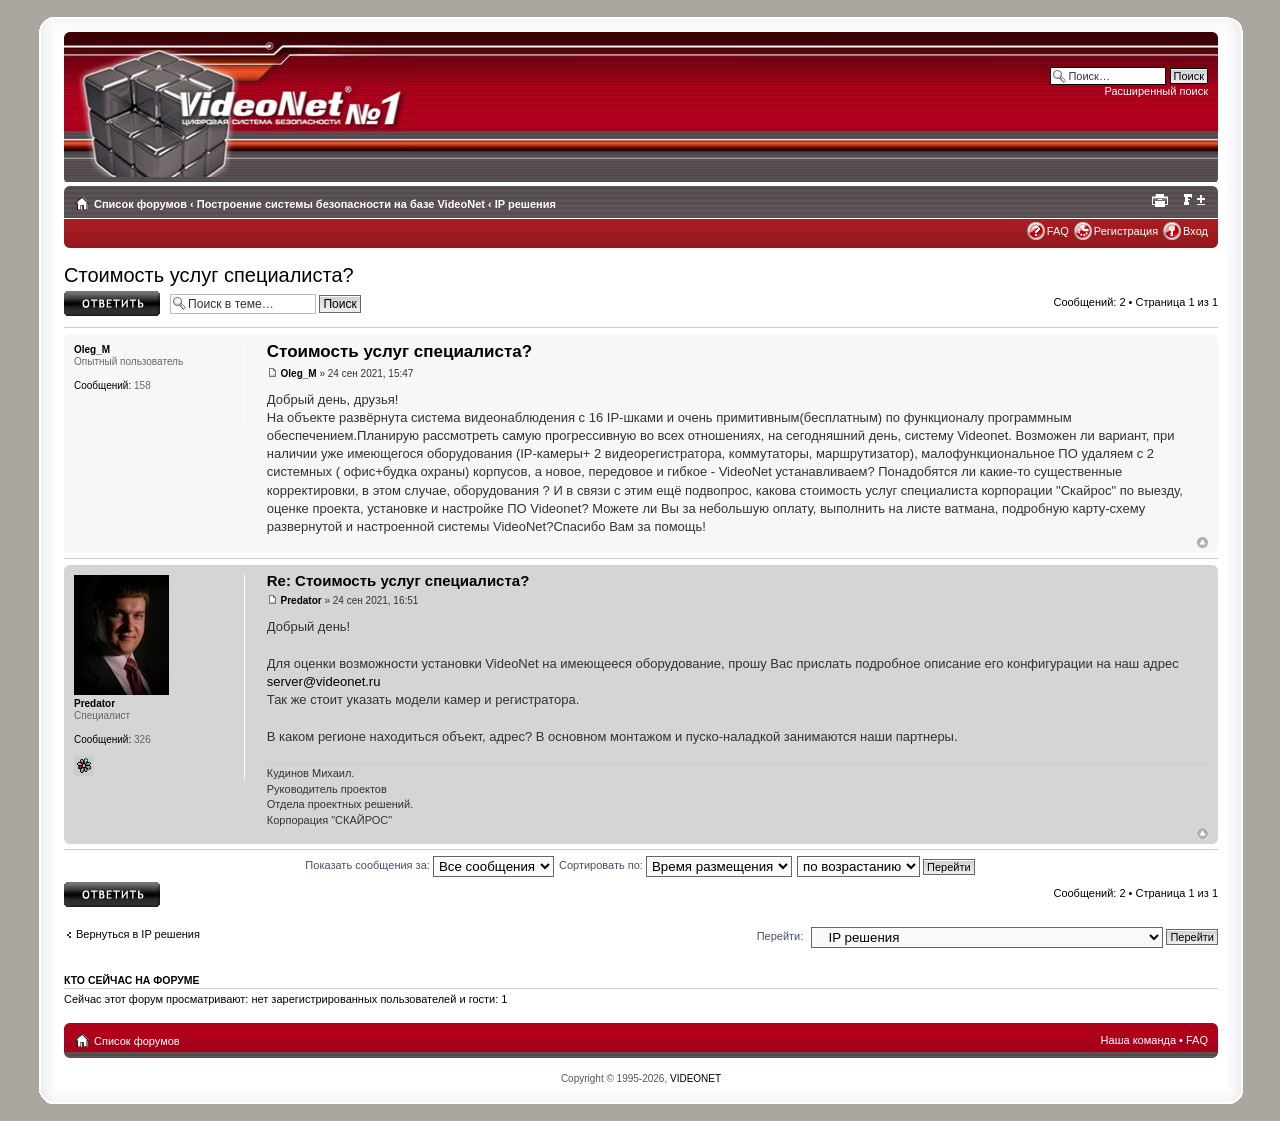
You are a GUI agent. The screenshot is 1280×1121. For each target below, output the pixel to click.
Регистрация (1126, 231)
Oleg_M (299, 373)
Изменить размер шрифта (1193, 200)
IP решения (525, 204)
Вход (1195, 231)
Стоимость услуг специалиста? (209, 275)
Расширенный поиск (1156, 91)
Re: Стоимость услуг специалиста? (398, 580)
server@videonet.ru (324, 681)
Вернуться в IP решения (138, 934)
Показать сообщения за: (429, 865)
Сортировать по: (675, 865)
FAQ (1058, 231)
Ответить (112, 303)
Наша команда (1138, 1040)
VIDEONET (695, 1078)
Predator (301, 600)
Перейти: (780, 936)
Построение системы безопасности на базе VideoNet (341, 204)
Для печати (1163, 200)
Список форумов (140, 204)
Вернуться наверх (1202, 542)
